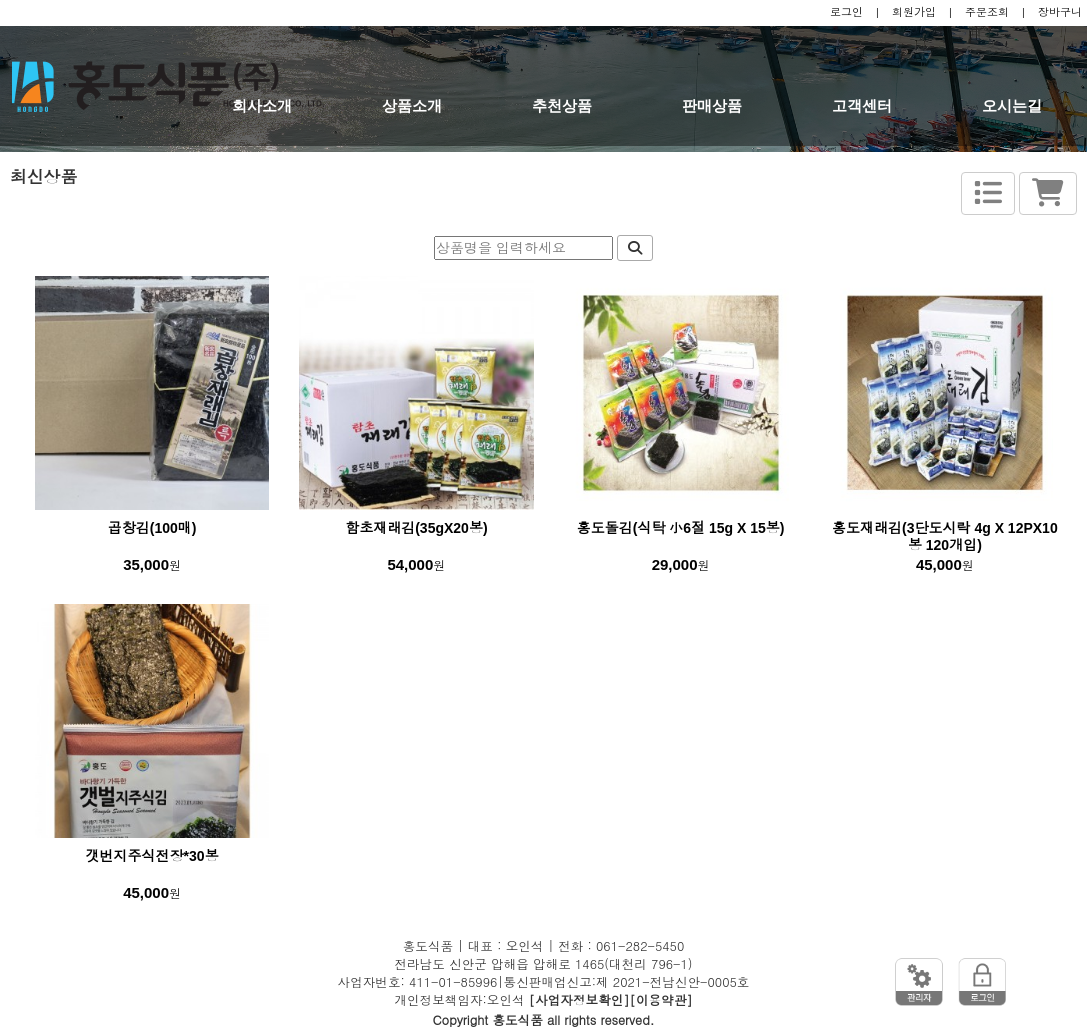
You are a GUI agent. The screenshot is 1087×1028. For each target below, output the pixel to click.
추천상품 (562, 105)
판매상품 (712, 105)
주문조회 (987, 12)
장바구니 (1060, 12)
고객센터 (862, 105)
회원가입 (914, 12)
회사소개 (262, 105)
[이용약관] (661, 1000)
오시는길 (1012, 105)
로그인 (846, 12)
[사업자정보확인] (579, 1000)
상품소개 (412, 105)
